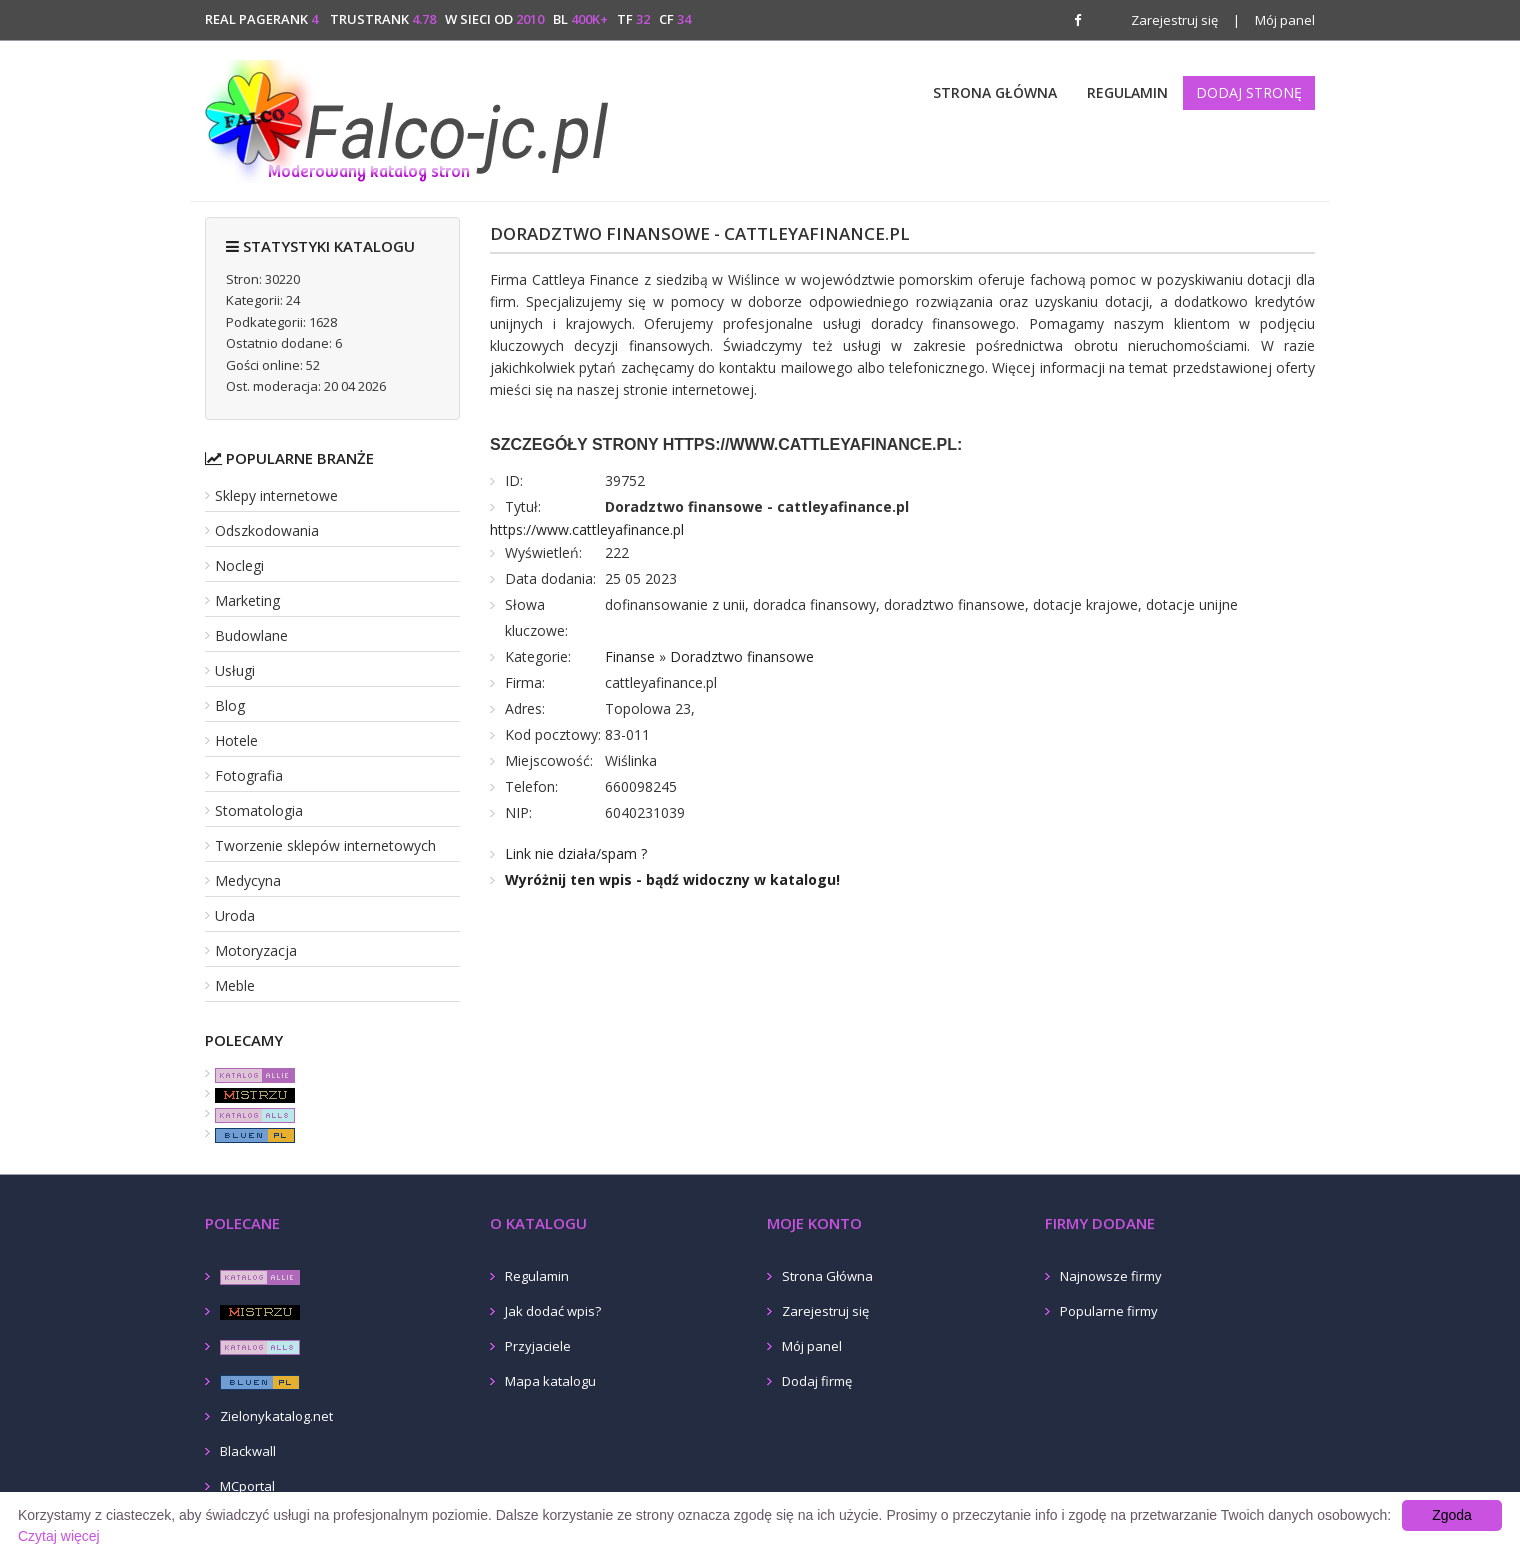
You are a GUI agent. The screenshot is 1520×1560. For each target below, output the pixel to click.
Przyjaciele (538, 1346)
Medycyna (248, 880)
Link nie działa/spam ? (576, 853)
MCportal (247, 1486)
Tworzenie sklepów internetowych (325, 845)
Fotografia (249, 775)
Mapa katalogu (550, 1381)
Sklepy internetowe (276, 495)
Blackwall (248, 1451)
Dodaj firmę (817, 1381)
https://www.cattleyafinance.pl (587, 529)
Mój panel (1274, 20)
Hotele (236, 740)
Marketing (247, 600)
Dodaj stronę (1249, 92)
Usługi (235, 670)
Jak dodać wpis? (553, 1311)
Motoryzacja (256, 950)
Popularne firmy (1109, 1311)
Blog (230, 705)
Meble (235, 985)
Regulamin (1127, 92)
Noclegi (239, 565)
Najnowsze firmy (1111, 1276)
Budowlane (251, 635)
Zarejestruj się (1174, 20)
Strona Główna (995, 92)
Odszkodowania (267, 530)
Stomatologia (259, 810)
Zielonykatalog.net (276, 1416)
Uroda (235, 915)
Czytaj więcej (59, 1536)
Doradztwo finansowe (742, 656)
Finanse (630, 656)
